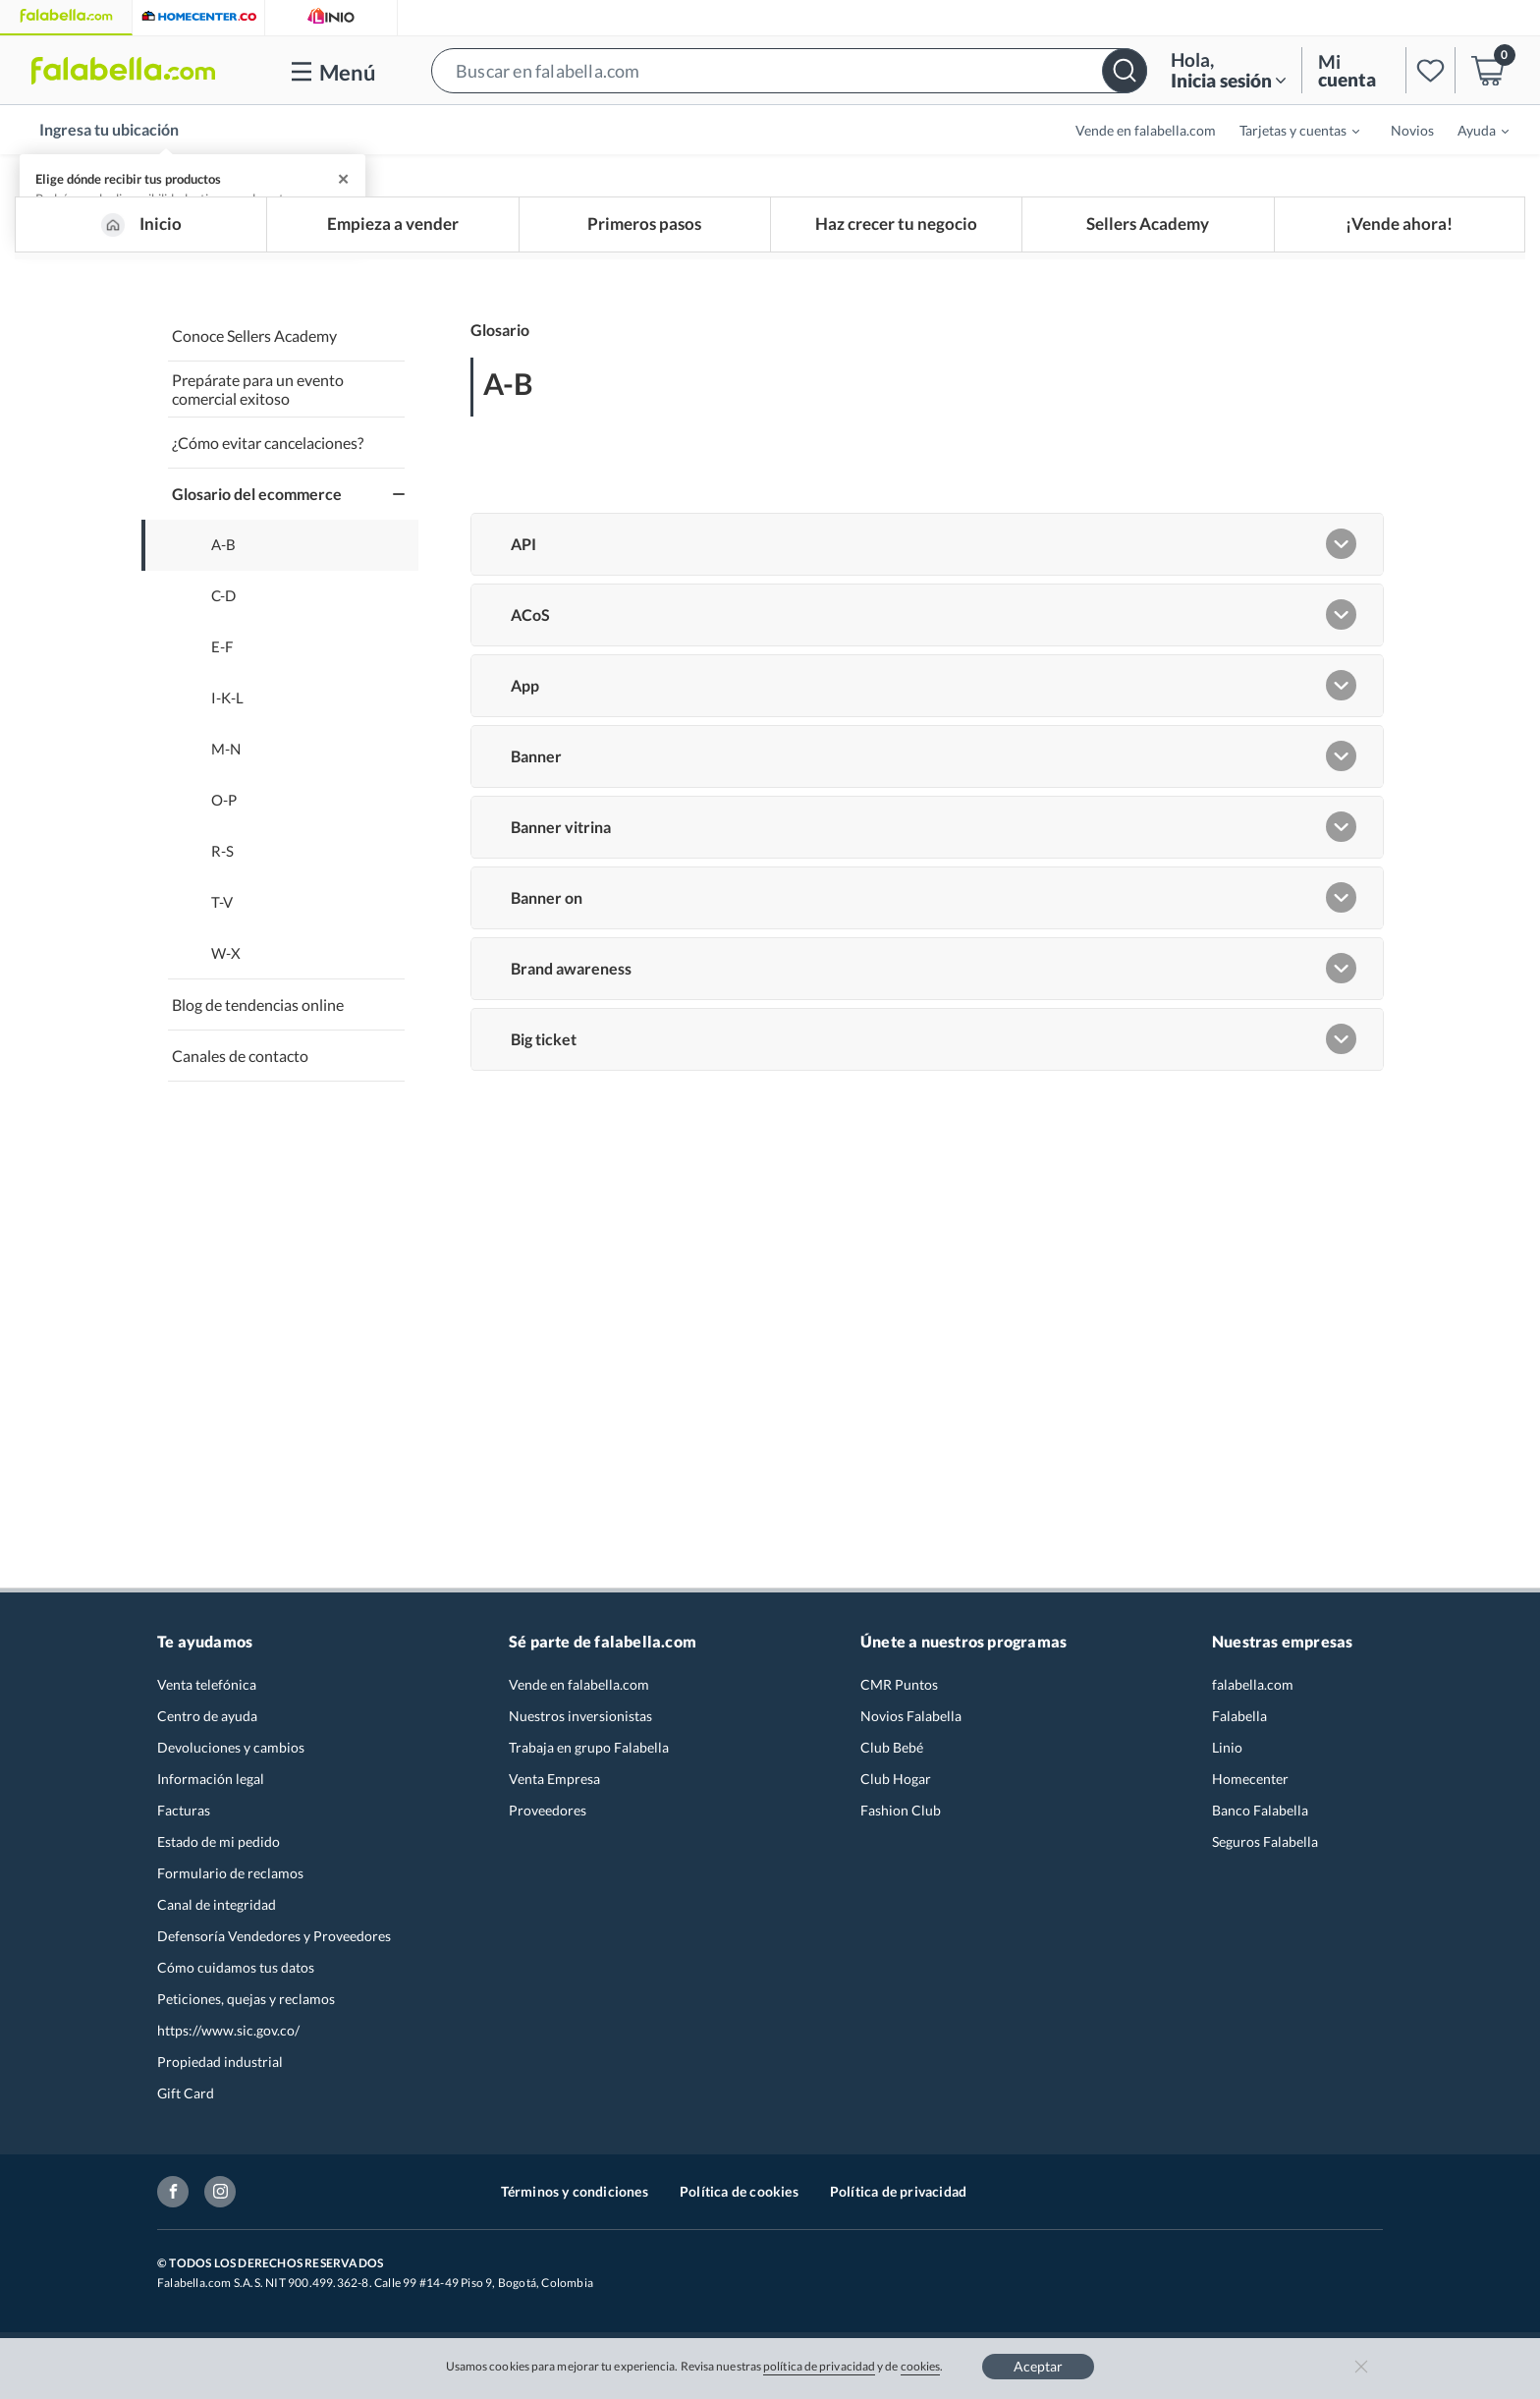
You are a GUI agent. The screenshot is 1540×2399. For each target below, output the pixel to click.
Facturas (183, 1819)
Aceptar (1038, 2366)
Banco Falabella (1260, 1819)
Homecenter (1250, 1787)
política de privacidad (819, 2366)
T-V (222, 912)
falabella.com (1252, 1693)
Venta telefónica (206, 1693)
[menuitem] (1287, 129)
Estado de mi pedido (218, 1850)
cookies (921, 2366)
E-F (222, 656)
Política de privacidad (898, 2200)
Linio (1227, 1756)
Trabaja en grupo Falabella (589, 1756)
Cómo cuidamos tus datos (235, 1976)
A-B (223, 554)
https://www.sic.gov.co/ (228, 2039)
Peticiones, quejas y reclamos (246, 2007)
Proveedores (547, 1819)
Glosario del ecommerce (257, 503)
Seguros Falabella (1265, 1850)
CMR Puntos (899, 1693)
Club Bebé (891, 1756)
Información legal (210, 1787)
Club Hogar (895, 1787)
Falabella (1239, 1724)
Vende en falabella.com (1145, 130)
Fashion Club (900, 1819)
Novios (1412, 130)
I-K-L (227, 707)
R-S (222, 861)
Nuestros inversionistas (580, 1724)
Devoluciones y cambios (230, 1756)
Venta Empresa (554, 1787)
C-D (223, 605)
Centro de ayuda (207, 1724)
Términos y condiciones (574, 2200)
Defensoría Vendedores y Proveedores (274, 1944)
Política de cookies (739, 2200)
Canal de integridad (216, 1913)
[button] (789, 70)
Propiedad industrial (220, 2070)
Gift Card (185, 2101)
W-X (226, 963)
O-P (224, 810)
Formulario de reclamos (230, 1881)
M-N (226, 759)
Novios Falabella (911, 1724)
